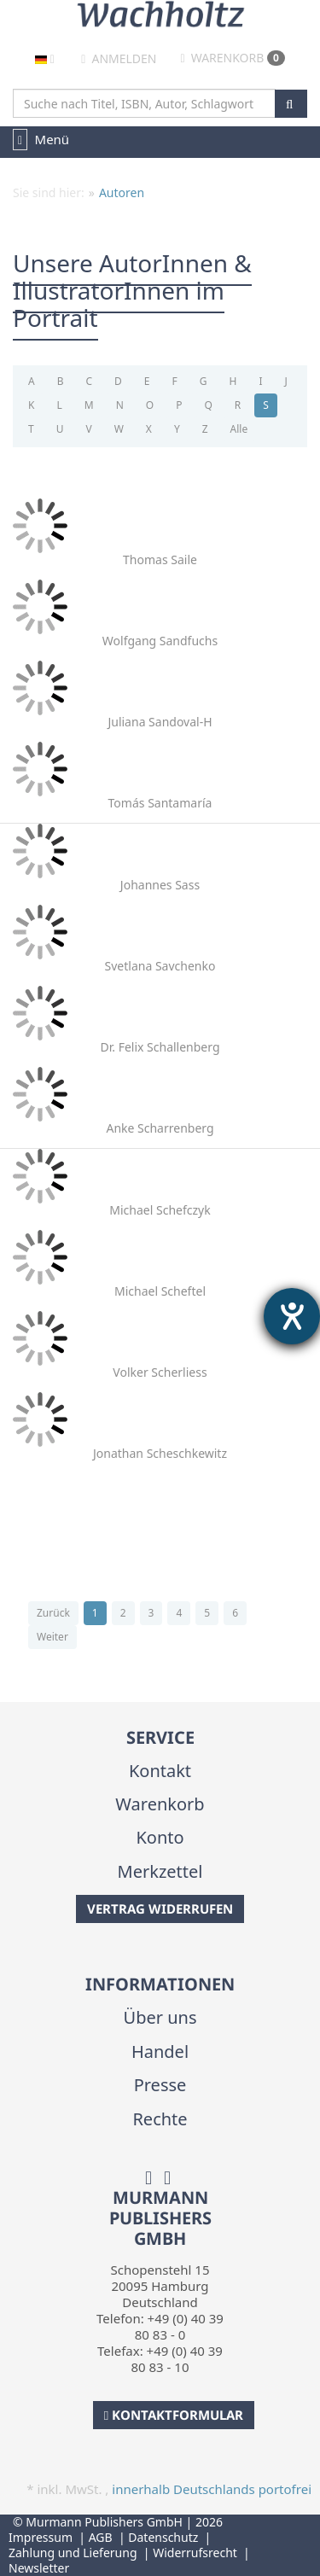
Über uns (160, 2017)
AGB (101, 2537)
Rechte (159, 2118)
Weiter (52, 1636)
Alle (239, 429)
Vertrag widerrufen (160, 1908)
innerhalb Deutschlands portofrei (211, 2488)
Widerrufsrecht (195, 2552)
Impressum (41, 2537)
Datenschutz (163, 2537)
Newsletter (39, 2568)
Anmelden (118, 58)
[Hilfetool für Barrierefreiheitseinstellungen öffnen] (292, 1316)
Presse (160, 2084)
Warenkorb (232, 58)
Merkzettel (160, 1871)
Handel (160, 2051)
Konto (159, 1837)
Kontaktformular (173, 2414)
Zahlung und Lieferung (73, 2552)
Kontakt (160, 1770)
